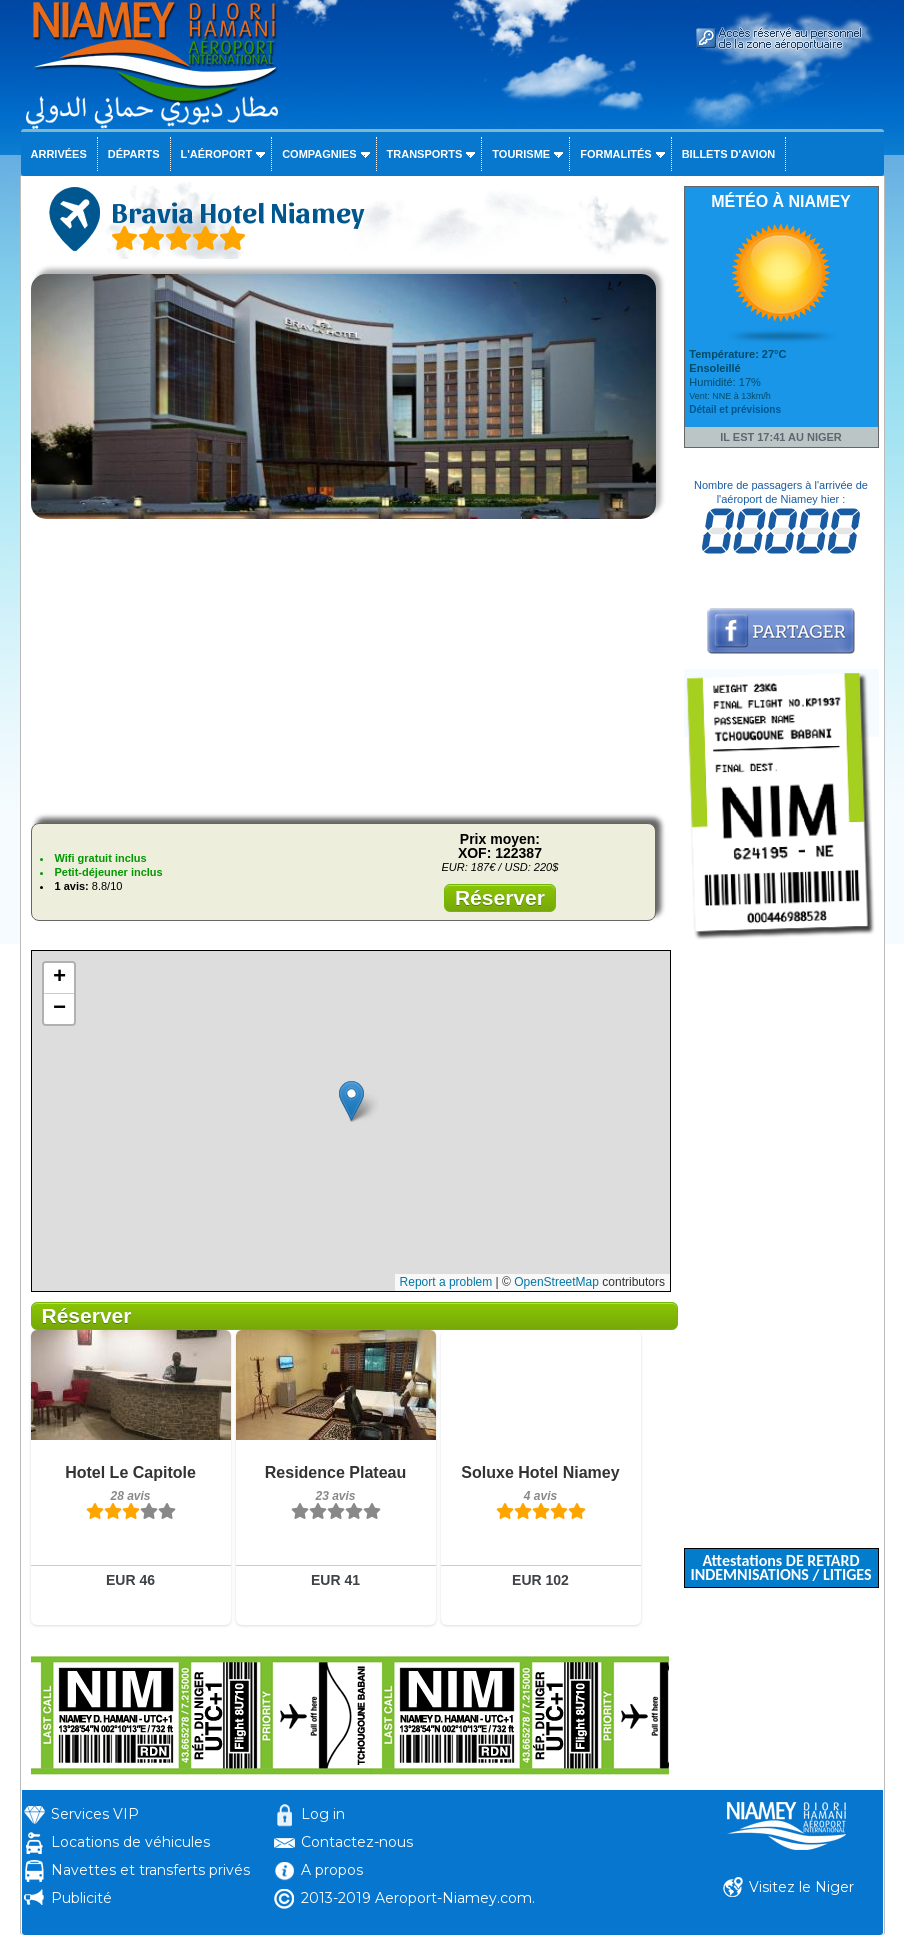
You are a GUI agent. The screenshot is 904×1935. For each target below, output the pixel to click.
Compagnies (319, 154)
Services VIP (95, 1814)
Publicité (81, 1898)
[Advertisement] (350, 668)
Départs (134, 154)
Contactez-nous (357, 1842)
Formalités (616, 154)
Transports (425, 154)
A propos (332, 1870)
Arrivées (59, 154)
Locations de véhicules (130, 1842)
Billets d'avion (728, 154)
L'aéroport (217, 154)
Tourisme (521, 154)
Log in (323, 1814)
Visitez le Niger (801, 1887)
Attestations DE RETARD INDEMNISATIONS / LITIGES (780, 1567)
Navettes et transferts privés (150, 1870)
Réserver (500, 897)
